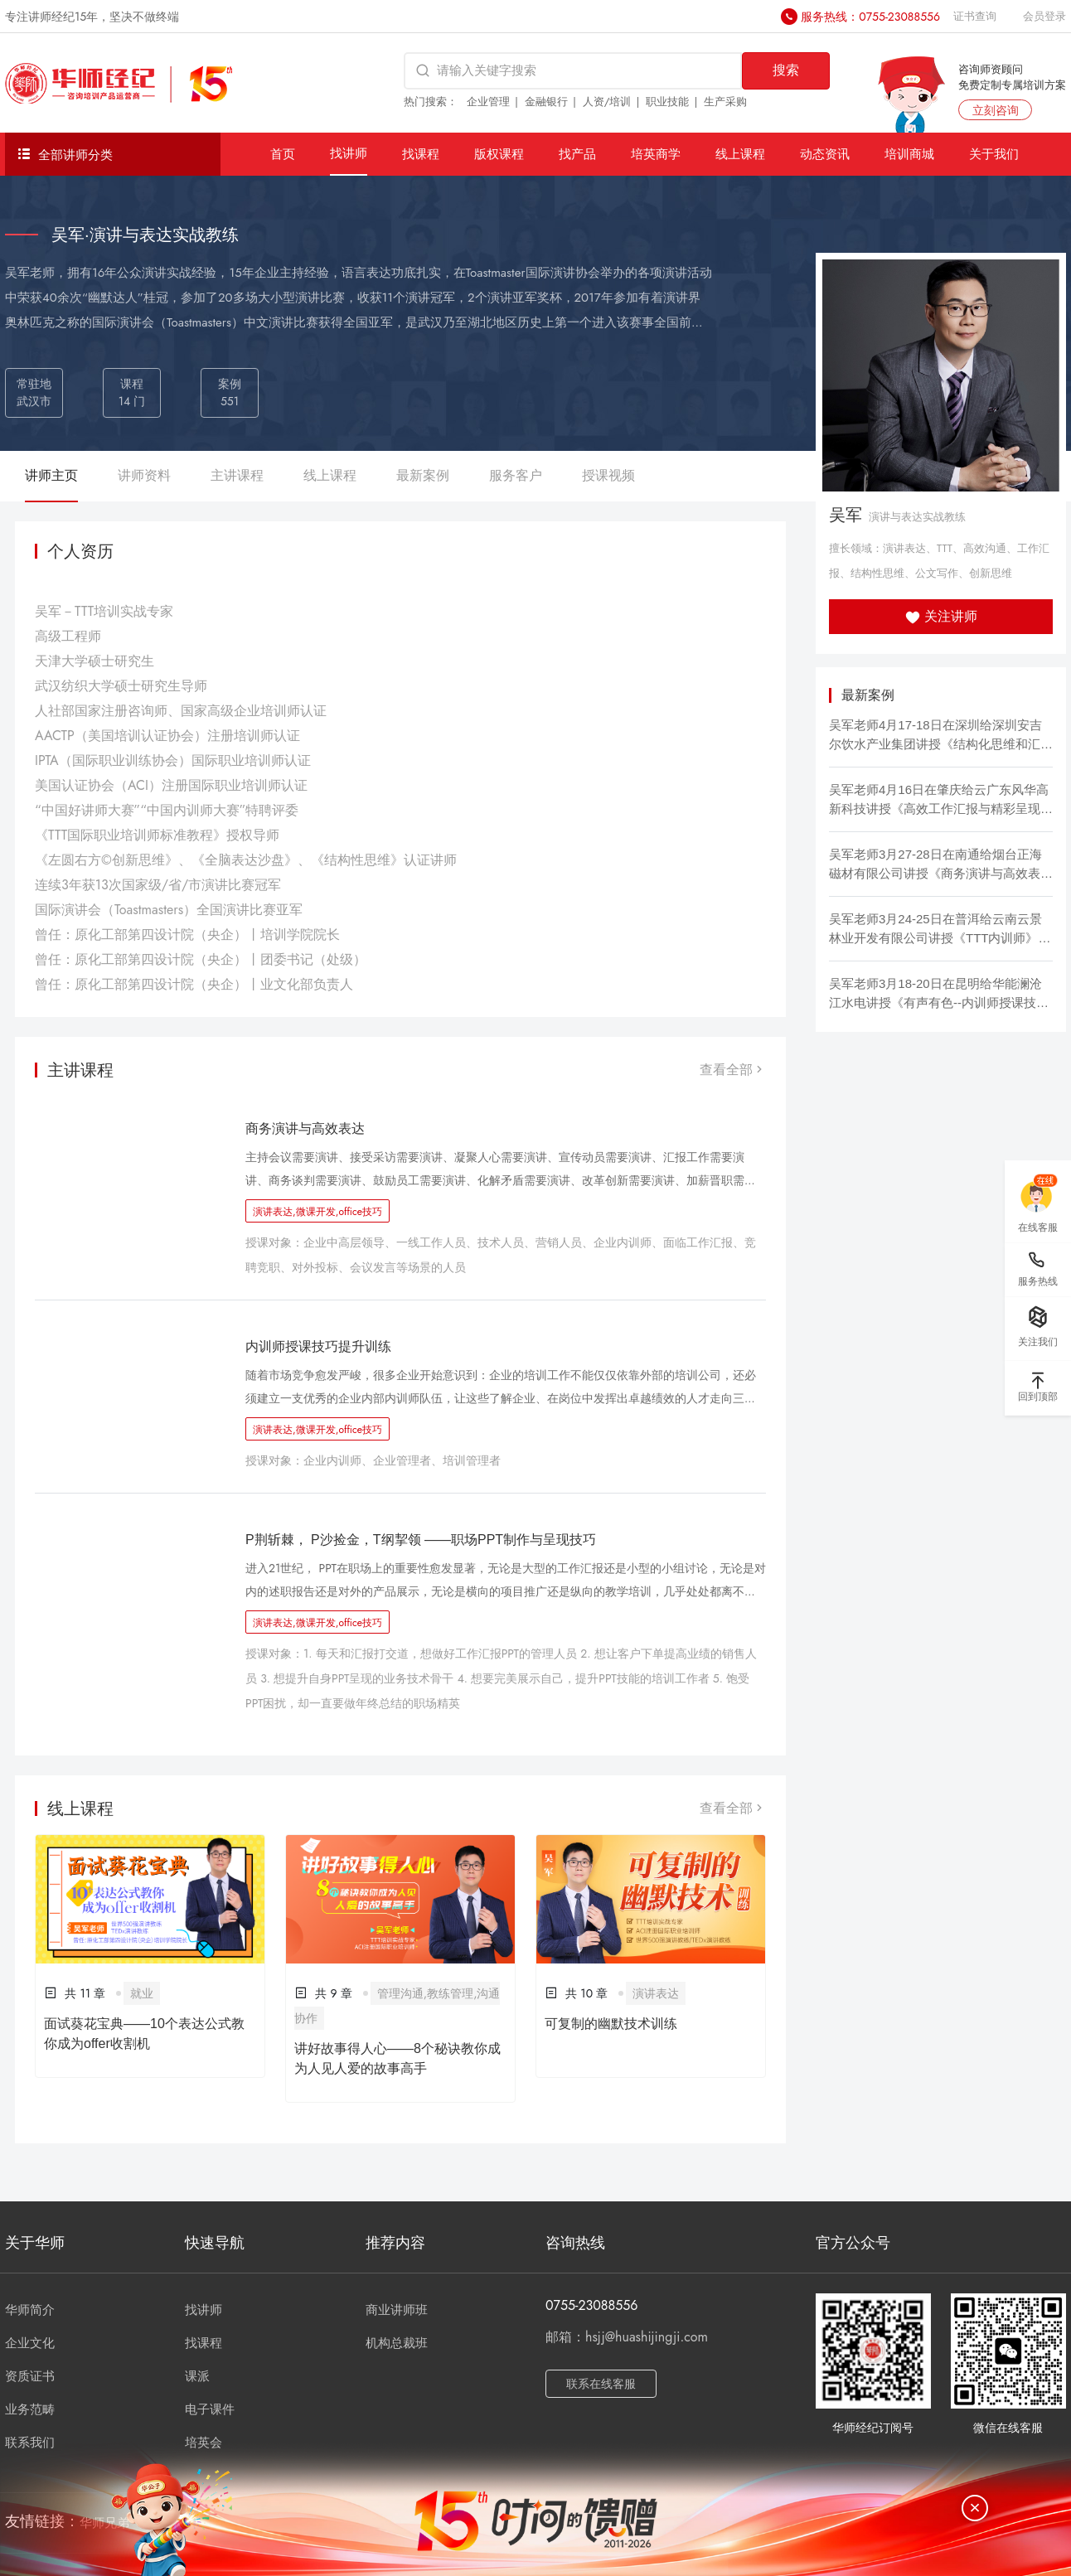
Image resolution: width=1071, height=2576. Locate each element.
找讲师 (348, 153)
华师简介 (30, 2310)
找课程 (420, 154)
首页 (282, 154)
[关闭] (975, 2508)
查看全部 (733, 1069)
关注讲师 (941, 616)
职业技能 (667, 101)
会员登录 (1044, 16)
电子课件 (210, 2409)
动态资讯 (825, 154)
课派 (197, 2376)
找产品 (577, 154)
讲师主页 (51, 475)
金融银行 (546, 101)
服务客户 (515, 475)
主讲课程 (237, 475)
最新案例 (422, 475)
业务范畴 (30, 2409)
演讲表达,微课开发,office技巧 (317, 1211)
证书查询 (974, 16)
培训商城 (909, 154)
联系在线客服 (601, 2383)
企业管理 (488, 101)
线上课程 (740, 154)
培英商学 (656, 154)
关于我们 (994, 154)
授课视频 (608, 475)
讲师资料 (144, 475)
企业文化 (30, 2343)
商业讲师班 (397, 2310)
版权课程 (499, 154)
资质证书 (30, 2376)
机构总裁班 (397, 2343)
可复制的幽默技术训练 (611, 2024)
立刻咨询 (995, 110)
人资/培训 (607, 101)
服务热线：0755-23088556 (870, 16)
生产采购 (725, 101)
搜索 (786, 70)
